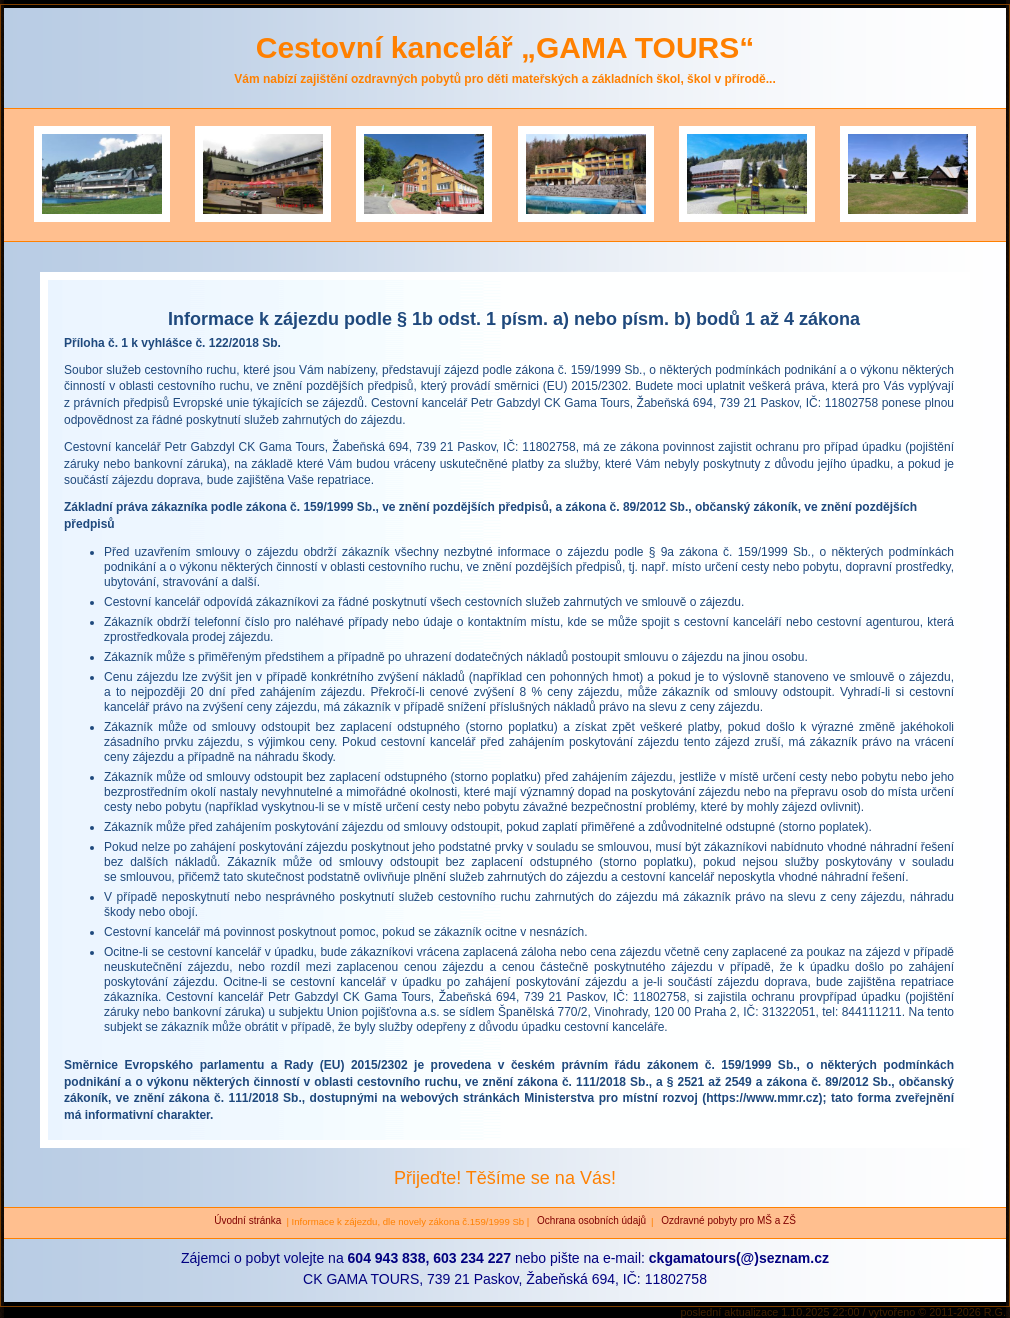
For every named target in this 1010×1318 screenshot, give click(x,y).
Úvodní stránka (247, 1220)
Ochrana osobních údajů (590, 1220)
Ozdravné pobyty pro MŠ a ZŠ (727, 1220)
